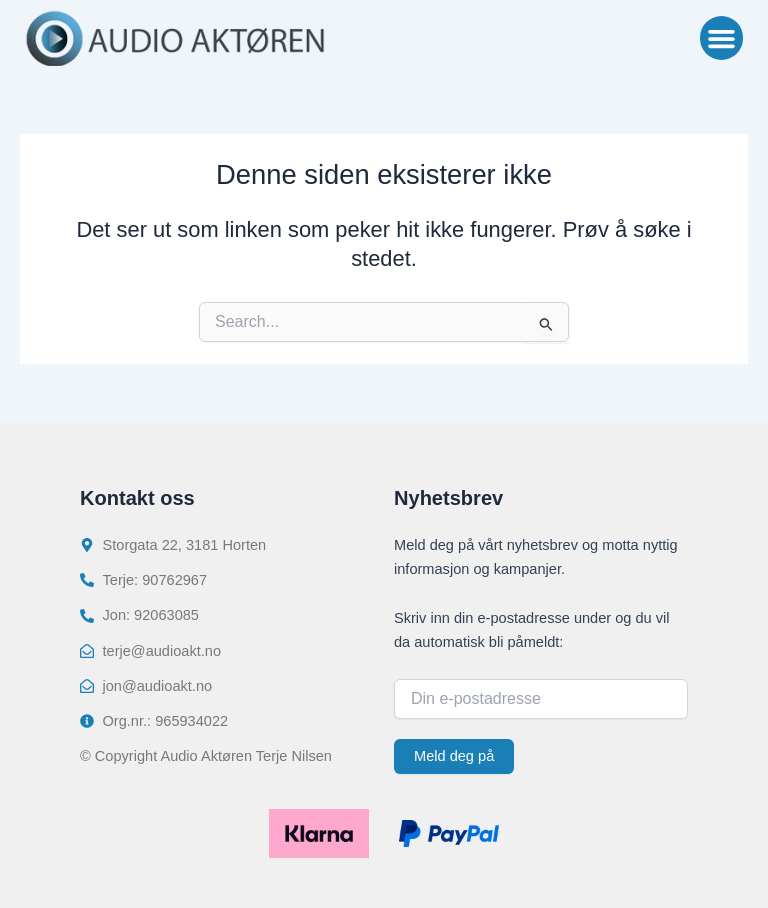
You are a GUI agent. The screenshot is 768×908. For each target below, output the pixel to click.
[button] (722, 38)
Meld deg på (454, 756)
